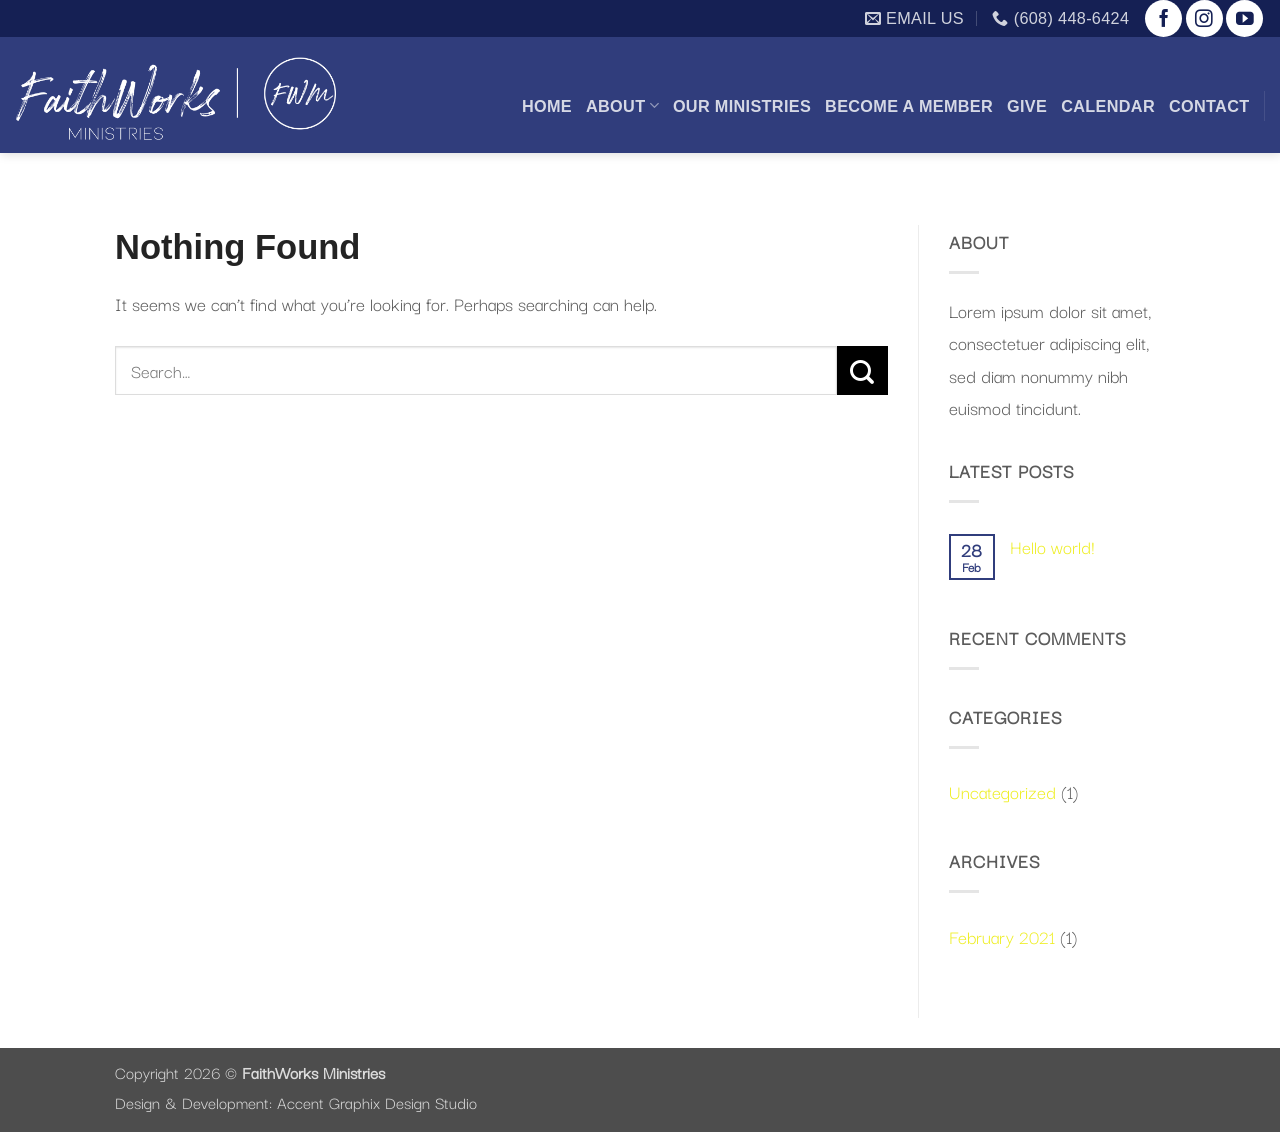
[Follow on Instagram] (1204, 18)
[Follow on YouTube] (1244, 18)
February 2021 (1002, 936)
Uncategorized (1002, 791)
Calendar (1108, 106)
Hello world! (1052, 546)
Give (1027, 106)
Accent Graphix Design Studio (377, 1102)
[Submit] (862, 370)
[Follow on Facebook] (1163, 18)
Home (547, 106)
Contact (1209, 106)
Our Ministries (742, 106)
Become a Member (909, 106)
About (622, 105)
